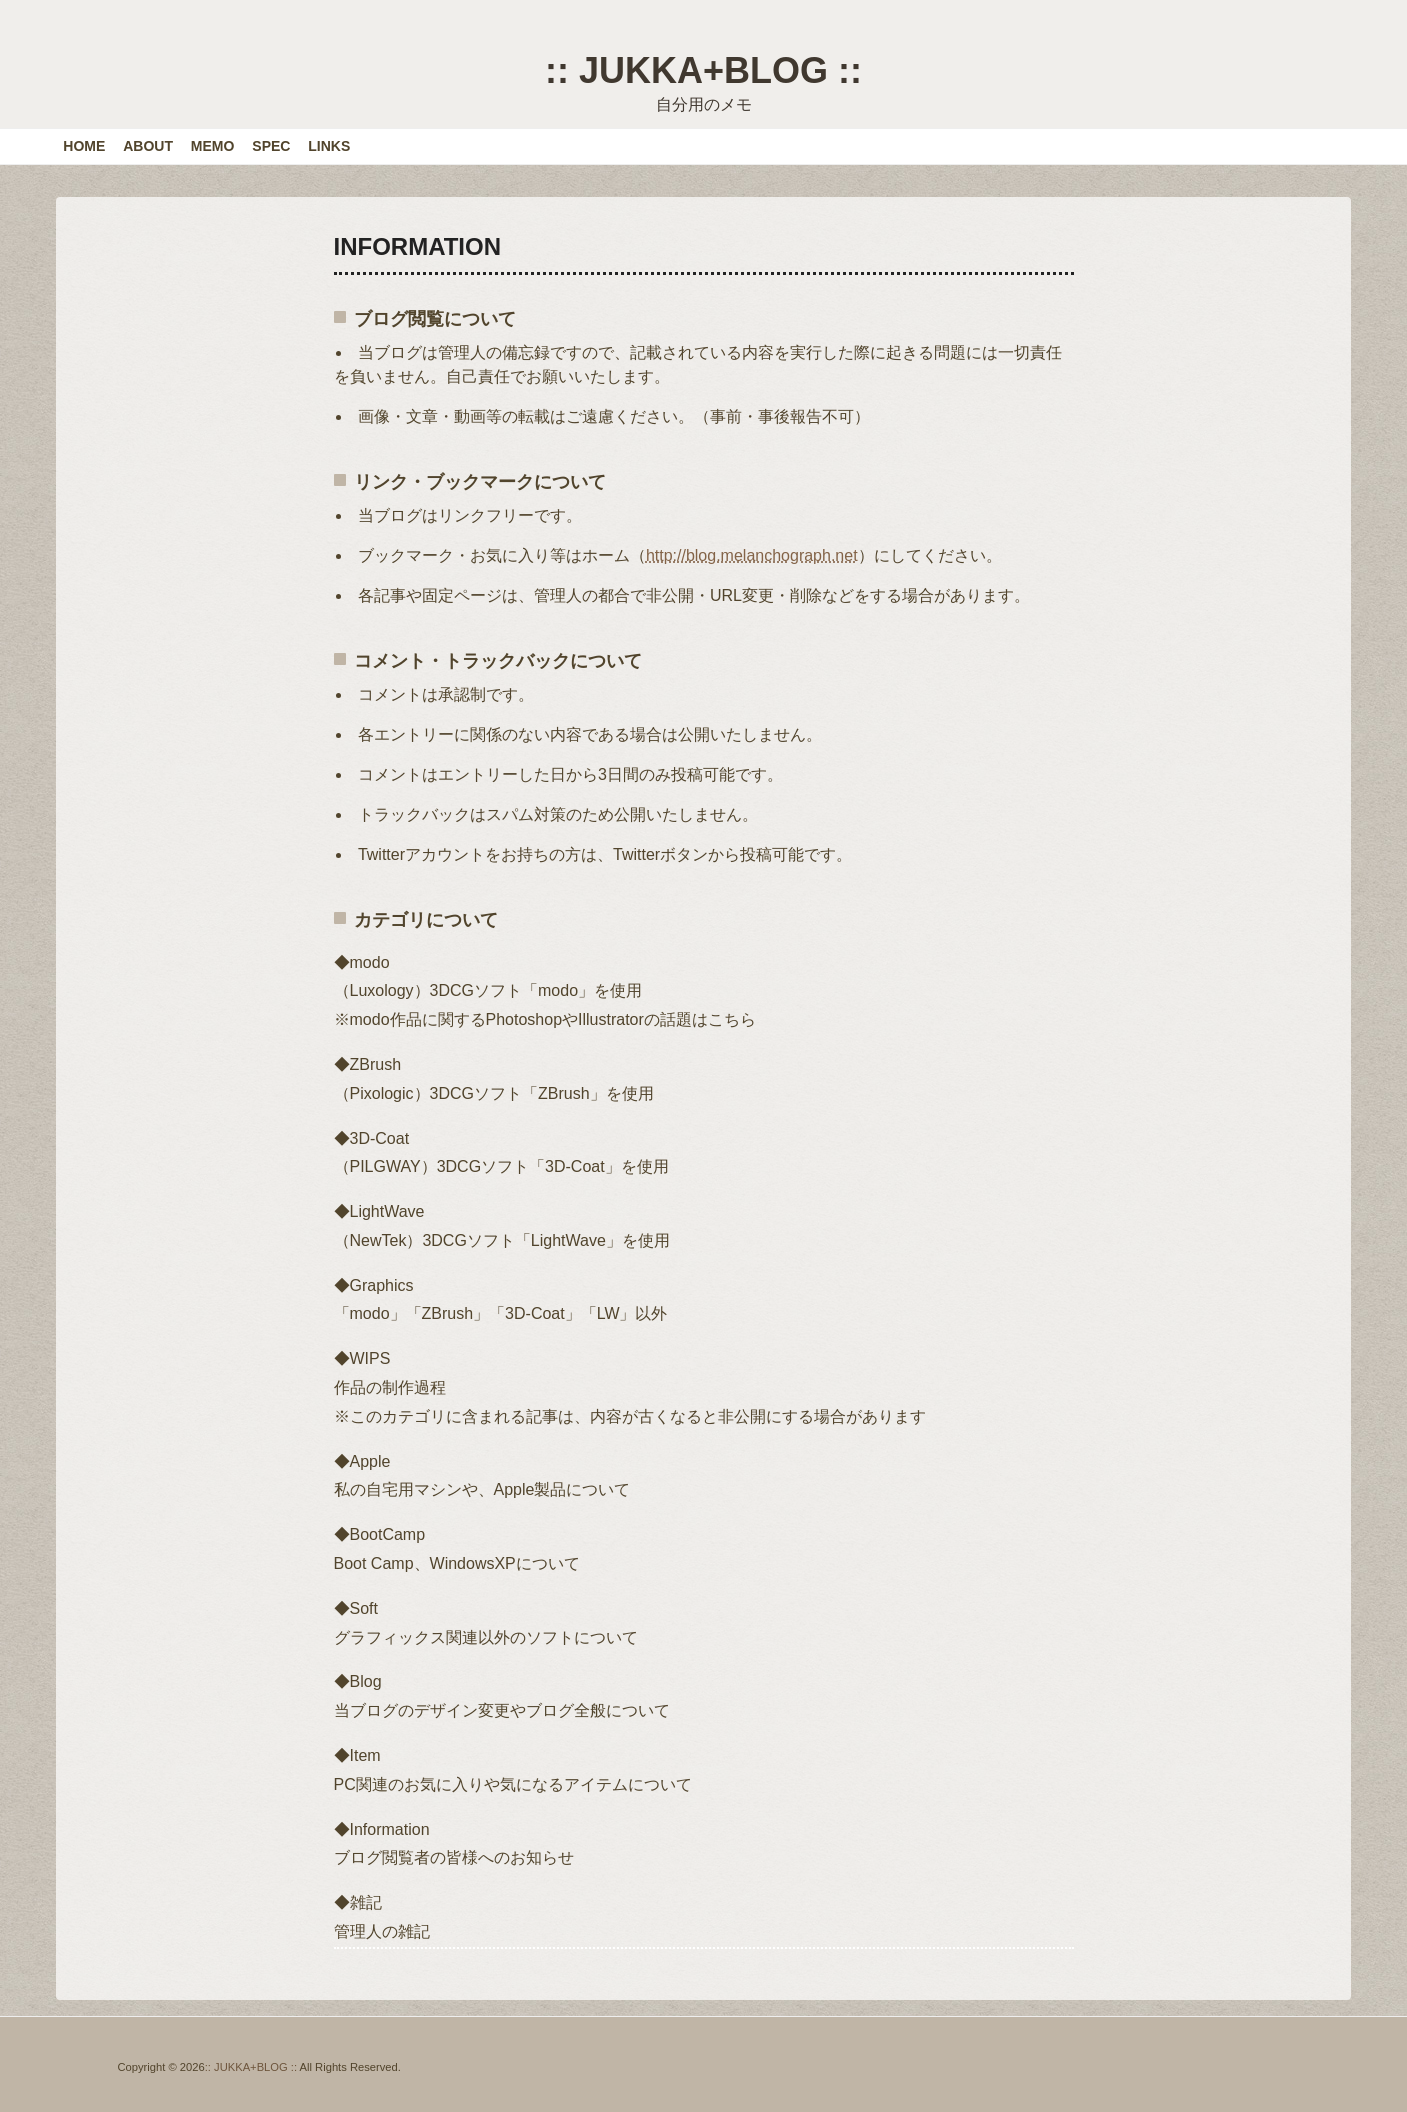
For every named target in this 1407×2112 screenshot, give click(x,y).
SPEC (271, 146)
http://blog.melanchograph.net (752, 555)
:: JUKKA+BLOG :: (703, 70)
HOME (84, 146)
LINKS (329, 146)
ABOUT (148, 146)
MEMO (213, 146)
